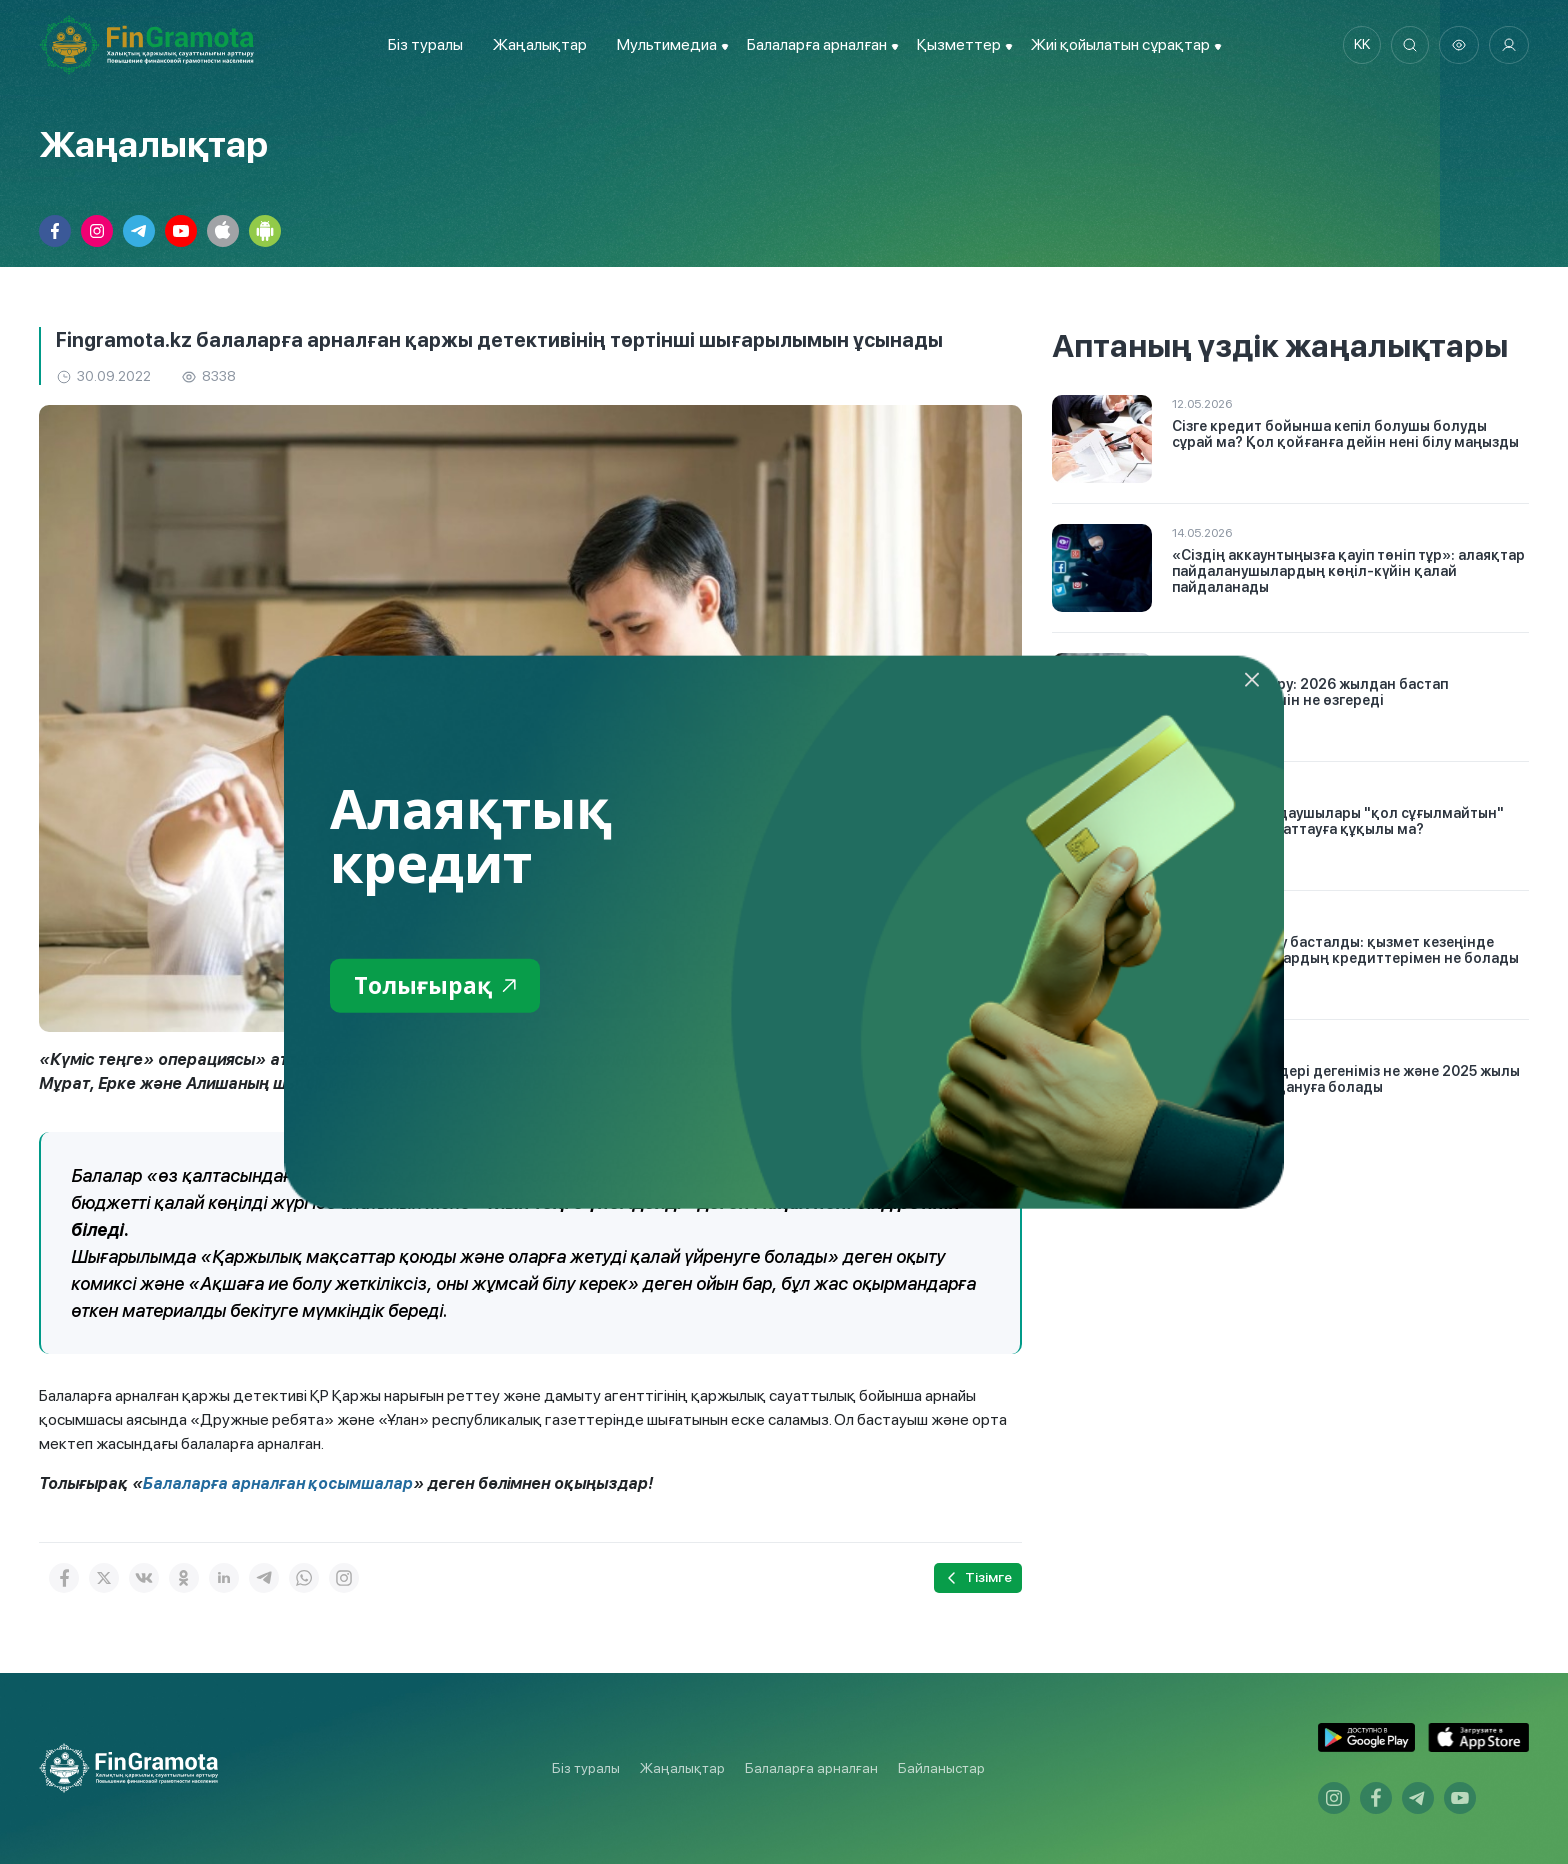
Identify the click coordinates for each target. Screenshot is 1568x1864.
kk (1359, 45)
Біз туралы (423, 44)
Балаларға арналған (811, 1768)
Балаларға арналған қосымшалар (279, 1483)
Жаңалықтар (538, 44)
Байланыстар (941, 1768)
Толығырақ (438, 986)
